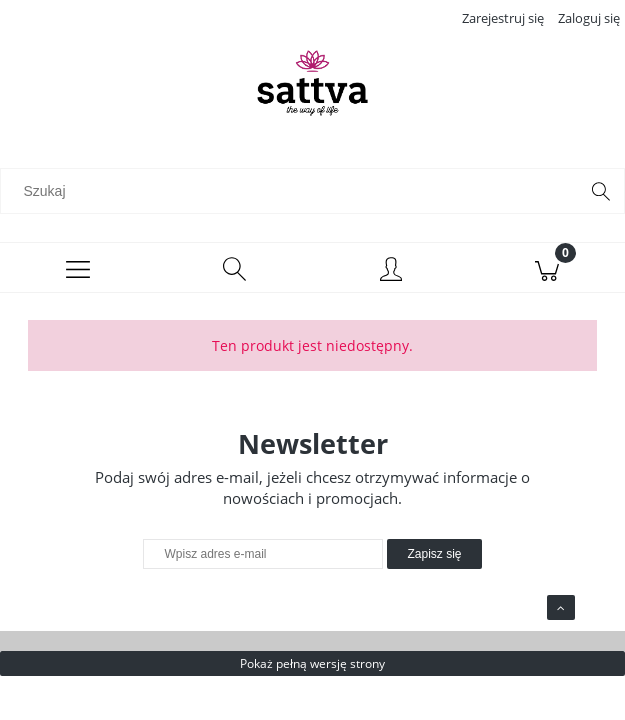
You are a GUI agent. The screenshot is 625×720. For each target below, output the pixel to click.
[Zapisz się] (434, 554)
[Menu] (78, 268)
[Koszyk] (547, 268)
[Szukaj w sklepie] (294, 191)
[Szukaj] (601, 191)
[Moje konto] (391, 271)
